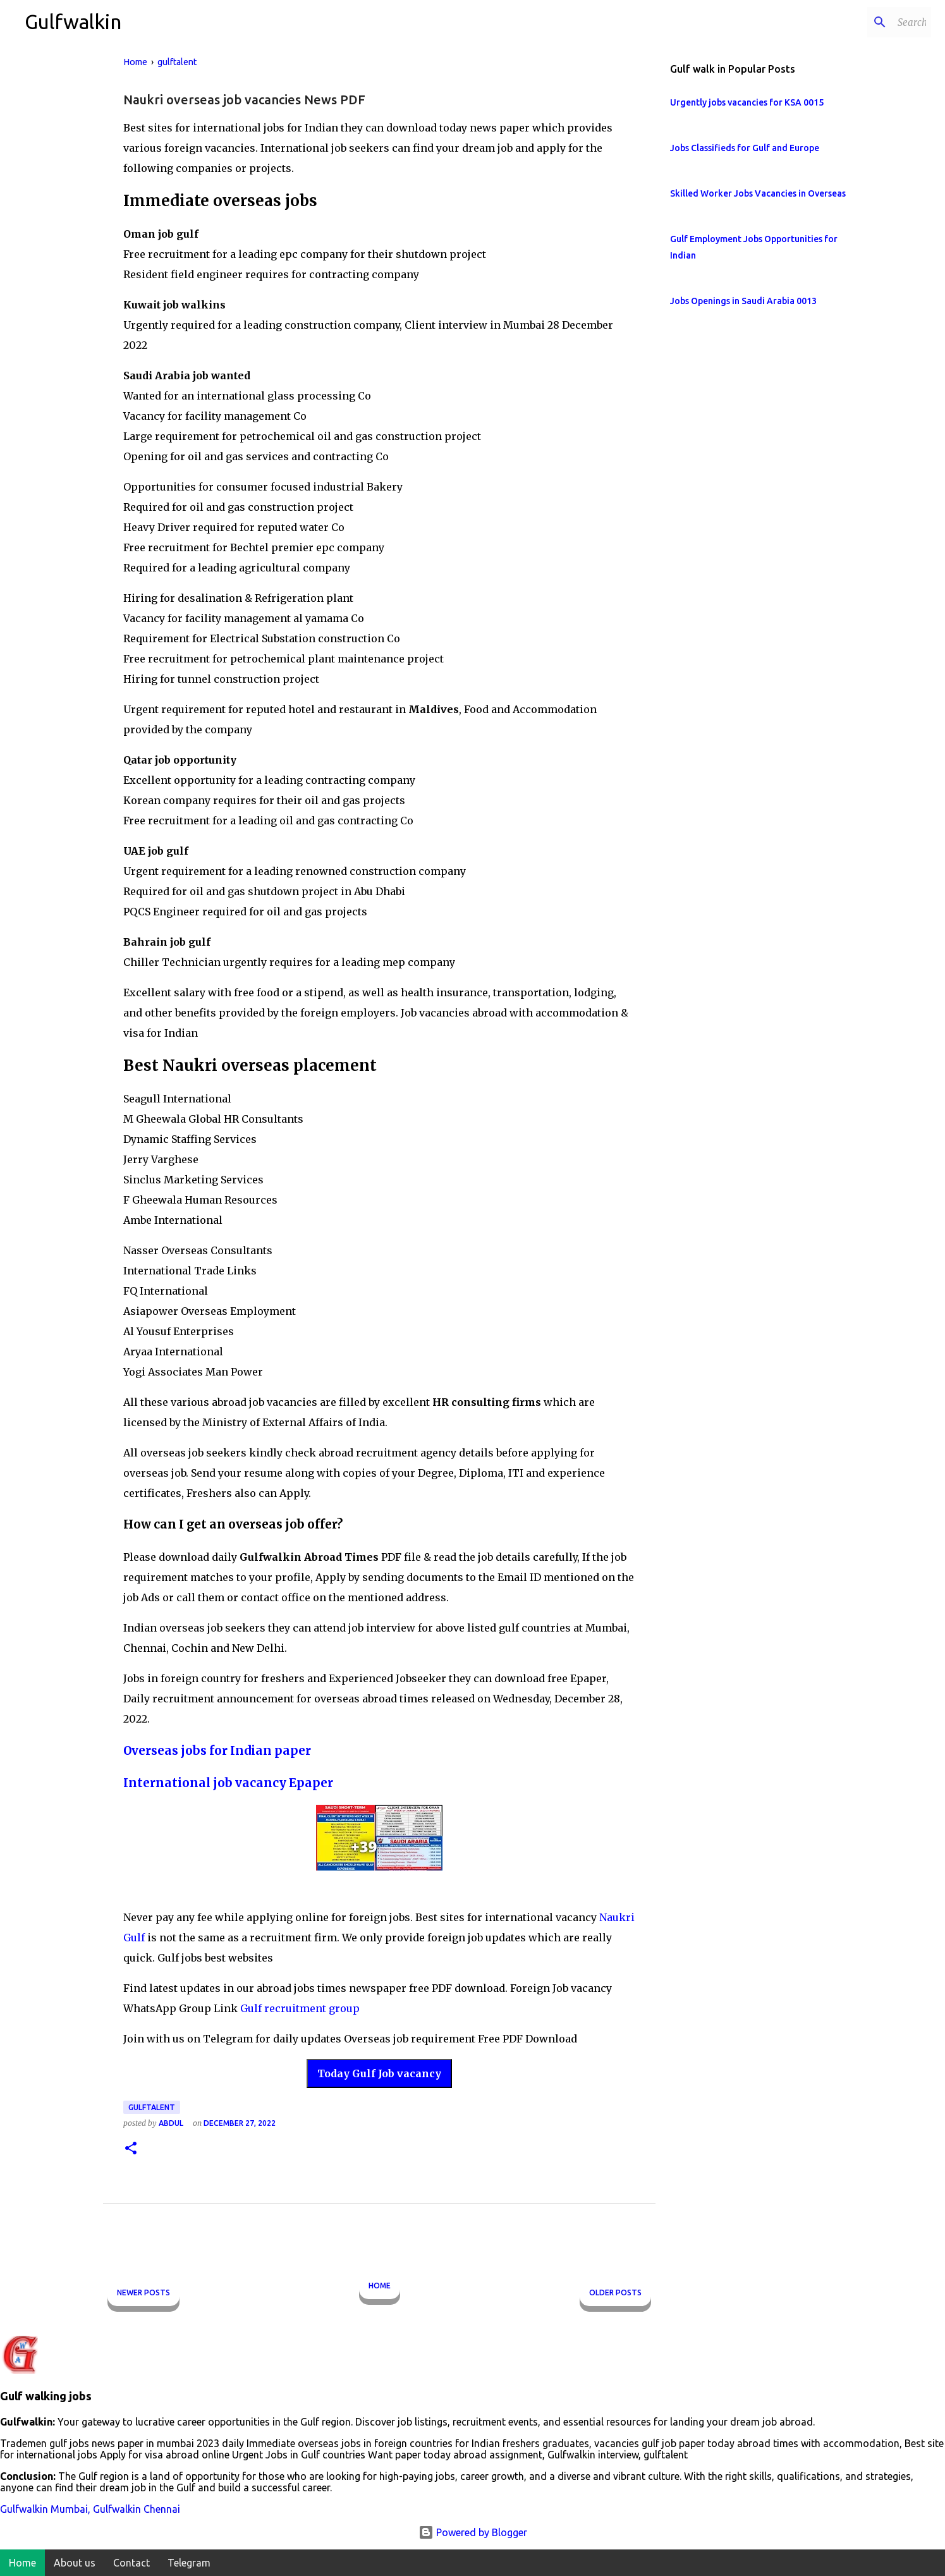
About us (74, 2562)
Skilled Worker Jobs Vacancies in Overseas (758, 193)
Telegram (189, 2562)
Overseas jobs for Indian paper (217, 1750)
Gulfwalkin (73, 21)
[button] (130, 2149)
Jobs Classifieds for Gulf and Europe (744, 148)
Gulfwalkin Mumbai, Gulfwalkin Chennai (90, 2509)
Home (380, 2285)
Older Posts (615, 2292)
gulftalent (151, 2107)
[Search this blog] (864, 22)
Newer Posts (143, 2292)
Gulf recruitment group (300, 2008)
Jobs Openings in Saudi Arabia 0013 (743, 301)
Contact (131, 2562)
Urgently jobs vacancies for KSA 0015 (747, 102)
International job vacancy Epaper (228, 1783)
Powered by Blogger (472, 2532)
